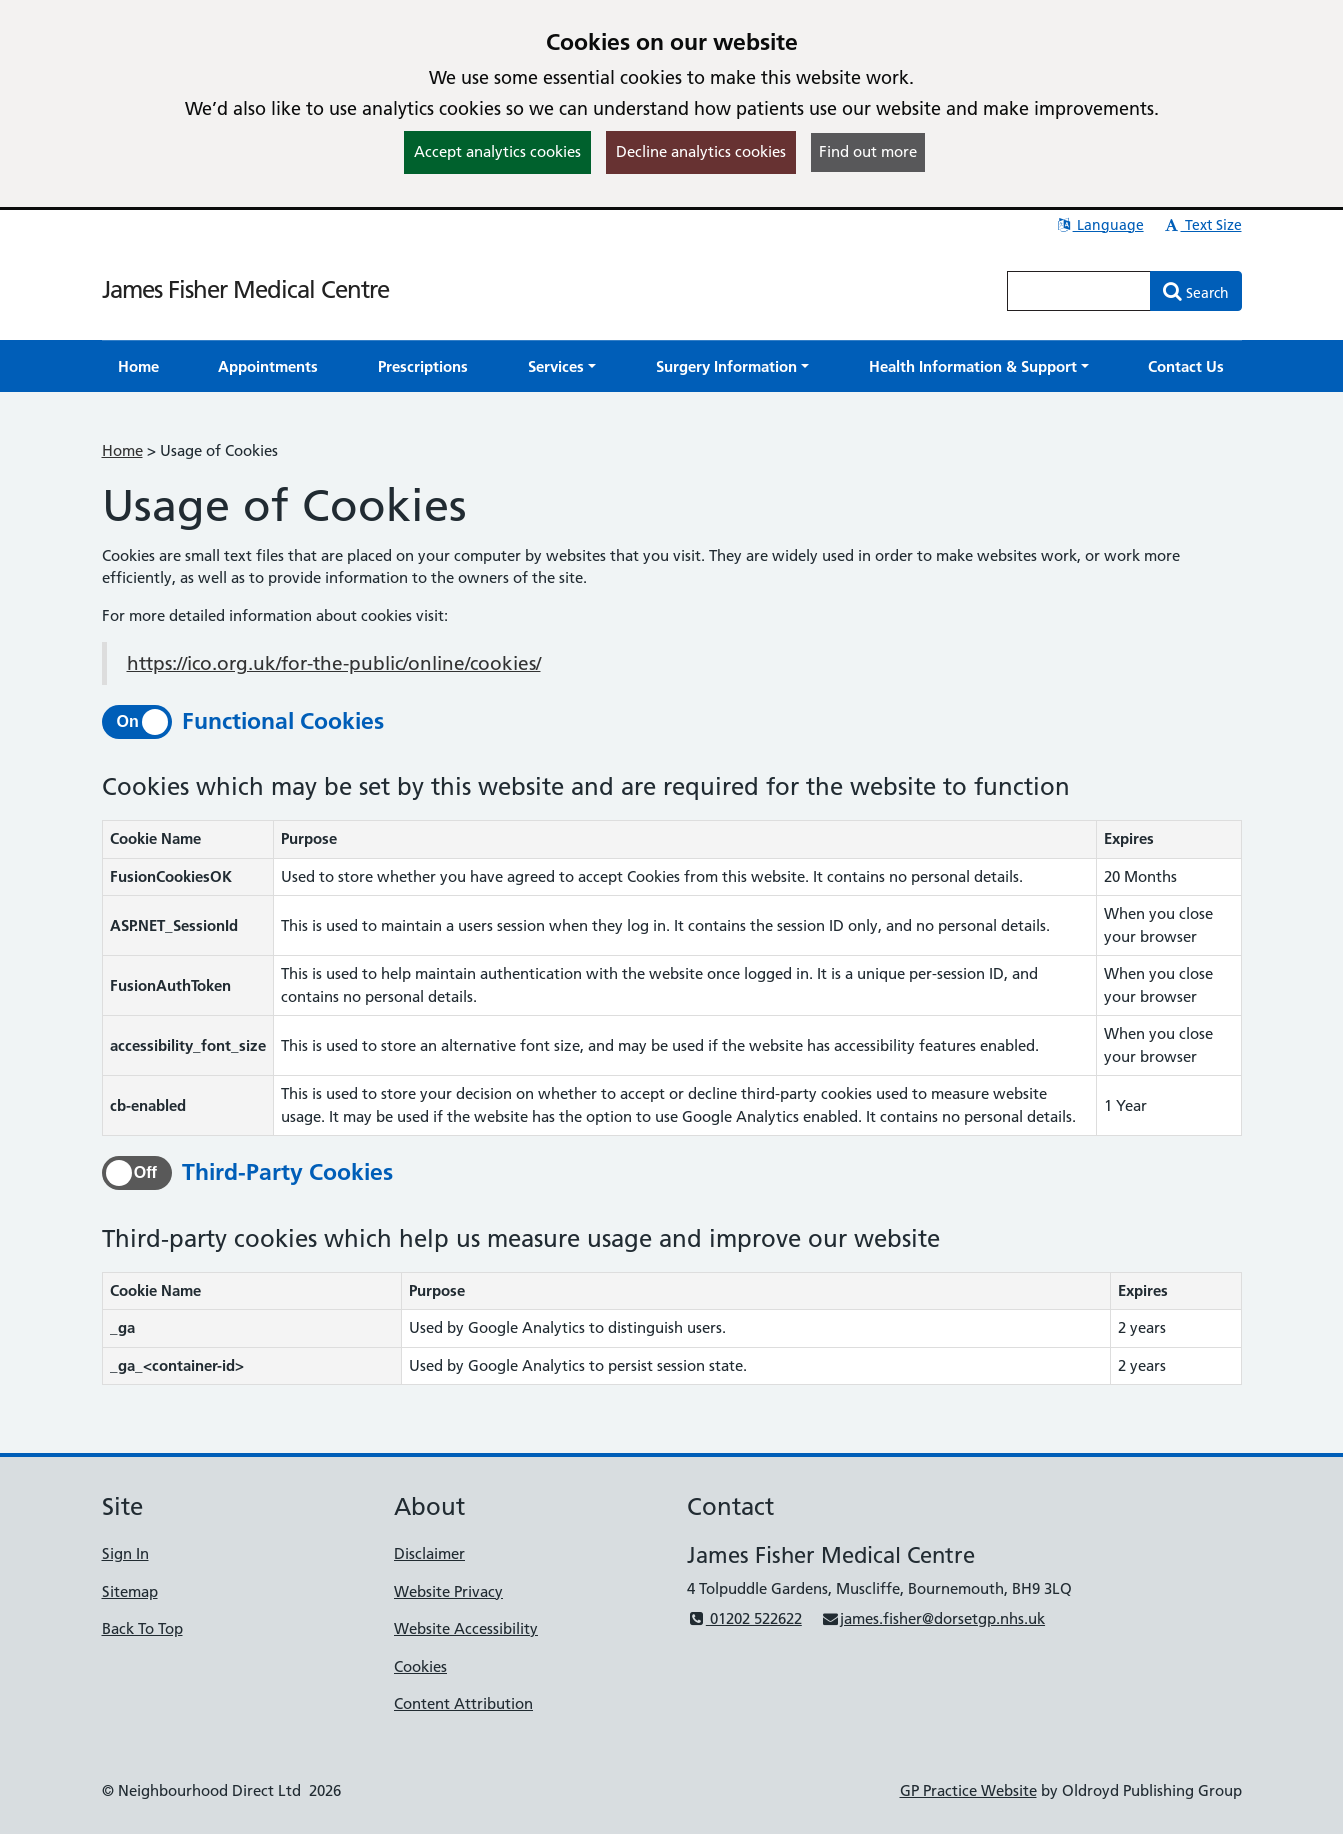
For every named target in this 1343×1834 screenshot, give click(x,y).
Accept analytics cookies (497, 151)
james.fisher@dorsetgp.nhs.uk (933, 1618)
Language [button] (1099, 225)
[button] (562, 366)
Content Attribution (463, 1703)
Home (122, 450)
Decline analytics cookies (701, 151)
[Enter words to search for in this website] (1079, 291)
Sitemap (130, 1591)
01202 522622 (744, 1618)
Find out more (868, 151)
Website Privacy (448, 1591)
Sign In (125, 1553)
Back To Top (142, 1628)
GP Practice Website (968, 1790)
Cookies (420, 1666)
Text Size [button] (1202, 225)
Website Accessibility (466, 1628)
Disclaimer (429, 1553)
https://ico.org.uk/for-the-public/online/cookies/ (334, 663)
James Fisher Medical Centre (245, 289)
